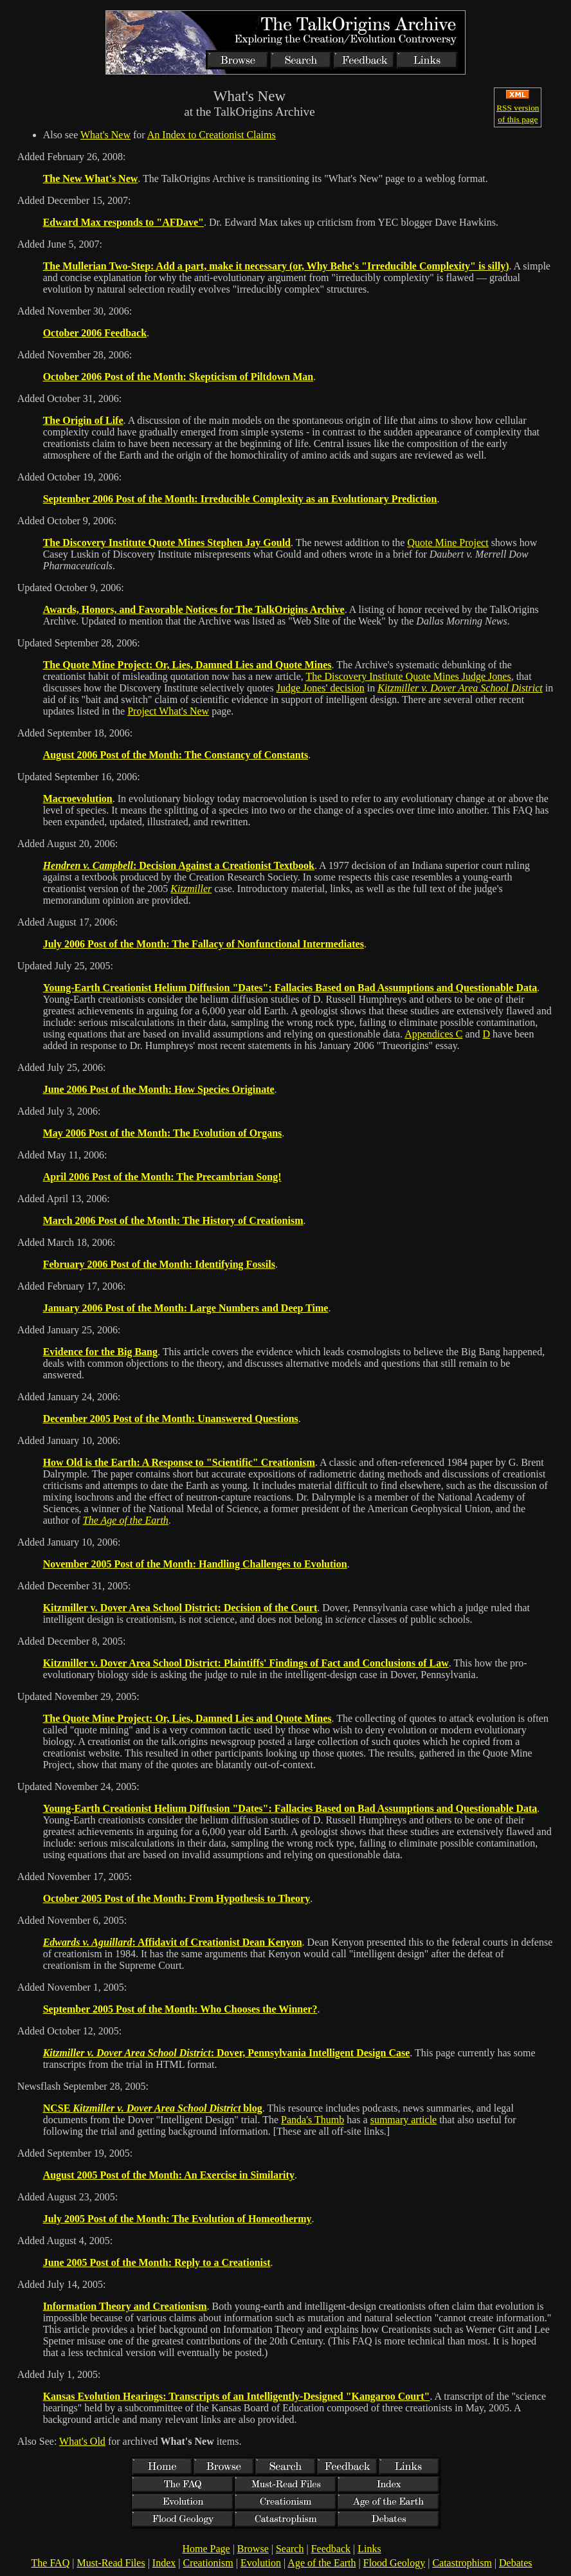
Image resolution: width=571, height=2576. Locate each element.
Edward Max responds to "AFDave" (123, 222)
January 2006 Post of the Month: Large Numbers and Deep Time (186, 1307)
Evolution (260, 2562)
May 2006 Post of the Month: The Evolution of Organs (162, 1133)
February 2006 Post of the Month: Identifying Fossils (159, 1264)
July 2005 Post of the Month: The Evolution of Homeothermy (177, 2218)
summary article (403, 2119)
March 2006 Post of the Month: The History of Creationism (173, 1220)
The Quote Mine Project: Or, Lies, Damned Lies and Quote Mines (187, 664)
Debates (515, 2562)
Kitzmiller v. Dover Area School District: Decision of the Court (180, 1607)
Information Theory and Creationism (125, 2306)
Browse (253, 2548)
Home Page (206, 2548)
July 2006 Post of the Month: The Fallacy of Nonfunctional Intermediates (203, 943)
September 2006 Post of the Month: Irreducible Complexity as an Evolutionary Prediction (240, 498)
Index (164, 2562)
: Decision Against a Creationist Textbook (178, 865)
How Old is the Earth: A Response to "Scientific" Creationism (179, 1462)
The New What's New (90, 178)
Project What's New (168, 711)
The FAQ (51, 2562)
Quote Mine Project (447, 542)
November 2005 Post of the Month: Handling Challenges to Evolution (195, 1563)
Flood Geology (394, 2562)
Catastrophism (461, 2562)
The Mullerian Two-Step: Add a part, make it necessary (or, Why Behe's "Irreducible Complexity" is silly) (276, 265)
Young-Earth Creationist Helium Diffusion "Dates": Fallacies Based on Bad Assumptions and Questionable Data (290, 987)
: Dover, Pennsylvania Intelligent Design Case (226, 2052)
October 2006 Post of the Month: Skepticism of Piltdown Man (178, 376)
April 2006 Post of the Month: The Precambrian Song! (162, 1176)
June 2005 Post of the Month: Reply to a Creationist (157, 2262)
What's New (105, 134)
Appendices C (433, 1033)
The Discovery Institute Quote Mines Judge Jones (408, 676)
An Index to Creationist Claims (211, 134)
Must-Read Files (111, 2562)
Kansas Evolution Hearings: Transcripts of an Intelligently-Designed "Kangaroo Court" (236, 2396)
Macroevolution (78, 798)
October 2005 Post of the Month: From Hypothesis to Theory (177, 1898)
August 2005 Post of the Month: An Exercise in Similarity (169, 2175)
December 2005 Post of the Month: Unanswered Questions (170, 1418)
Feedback (330, 2548)
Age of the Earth (321, 2562)
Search (290, 2548)
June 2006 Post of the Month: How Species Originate (159, 1089)
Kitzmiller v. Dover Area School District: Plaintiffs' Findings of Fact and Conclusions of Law (246, 1663)
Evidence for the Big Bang (100, 1351)
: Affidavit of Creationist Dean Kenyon (172, 1942)
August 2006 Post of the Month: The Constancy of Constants (176, 754)
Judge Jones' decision (320, 687)
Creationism (208, 2562)
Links (369, 2548)
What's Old (82, 2441)
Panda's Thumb (312, 2119)
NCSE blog (152, 2108)
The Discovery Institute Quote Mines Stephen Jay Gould (167, 542)
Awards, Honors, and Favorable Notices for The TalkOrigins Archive (194, 609)
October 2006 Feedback (95, 332)
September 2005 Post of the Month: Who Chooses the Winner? (180, 2009)
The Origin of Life (83, 420)
